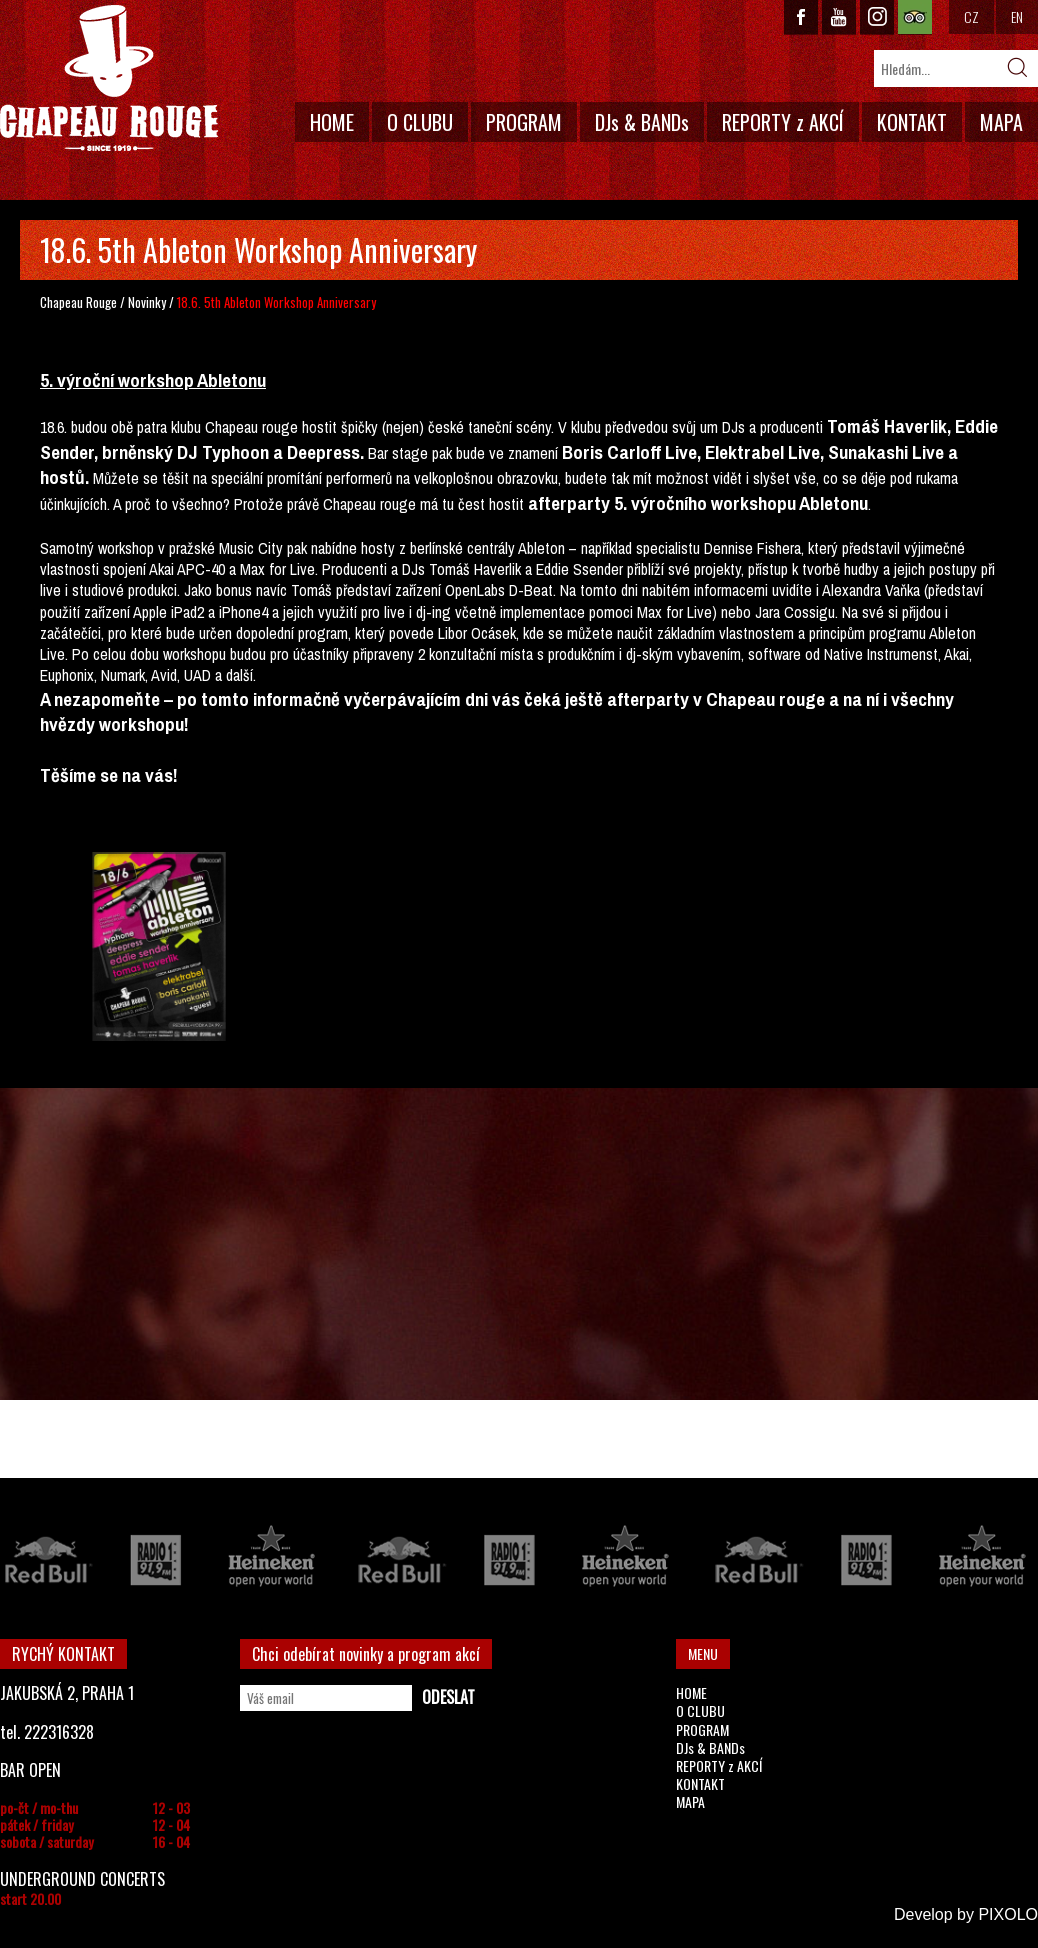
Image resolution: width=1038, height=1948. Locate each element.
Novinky (147, 302)
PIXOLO (1008, 1914)
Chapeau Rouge (78, 302)
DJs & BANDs (642, 122)
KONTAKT (912, 122)
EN (1017, 16)
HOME (332, 122)
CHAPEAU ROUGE (109, 78)
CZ (971, 16)
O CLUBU (420, 122)
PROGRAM (524, 122)
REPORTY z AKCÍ (783, 122)
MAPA (1001, 122)
